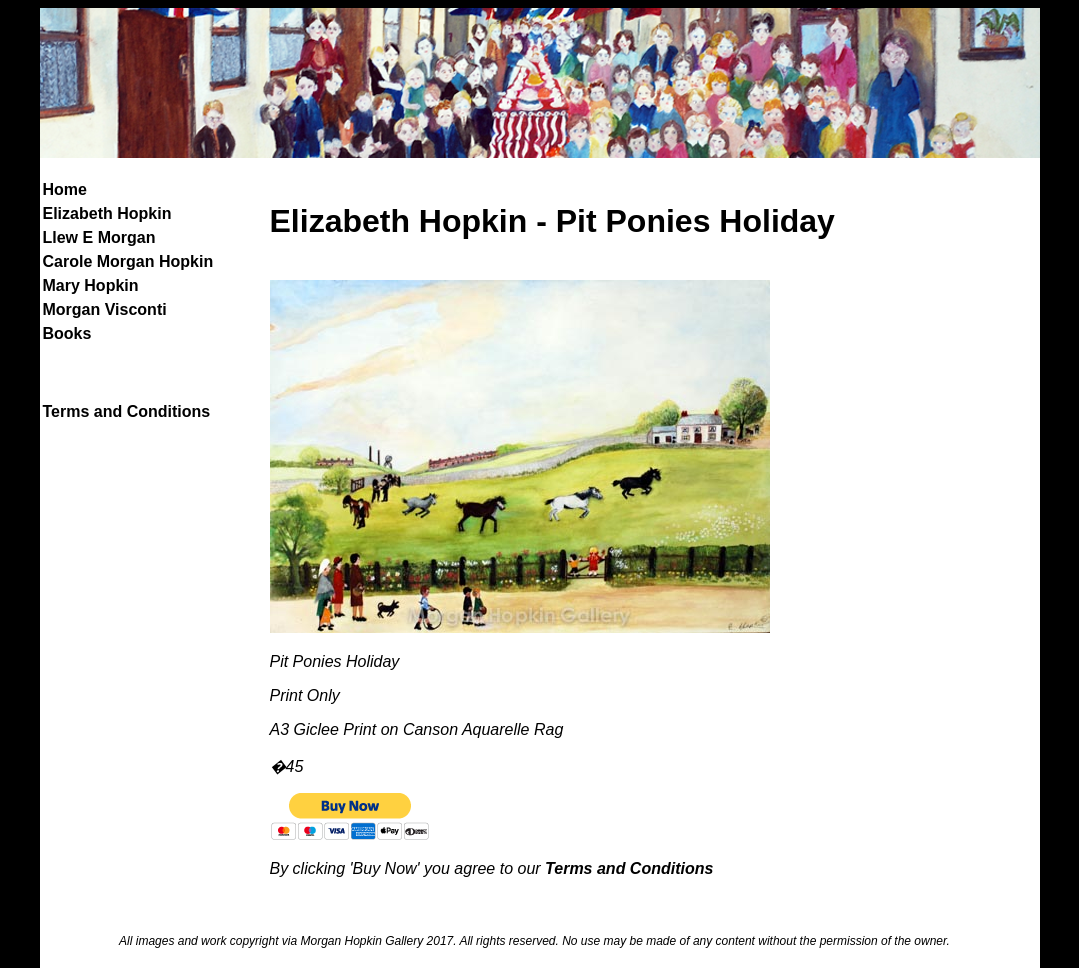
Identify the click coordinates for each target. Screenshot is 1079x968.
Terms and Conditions (127, 411)
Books (67, 333)
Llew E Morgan (99, 237)
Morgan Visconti (105, 309)
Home (65, 189)
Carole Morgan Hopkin (128, 261)
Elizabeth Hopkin (107, 213)
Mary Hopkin (91, 285)
